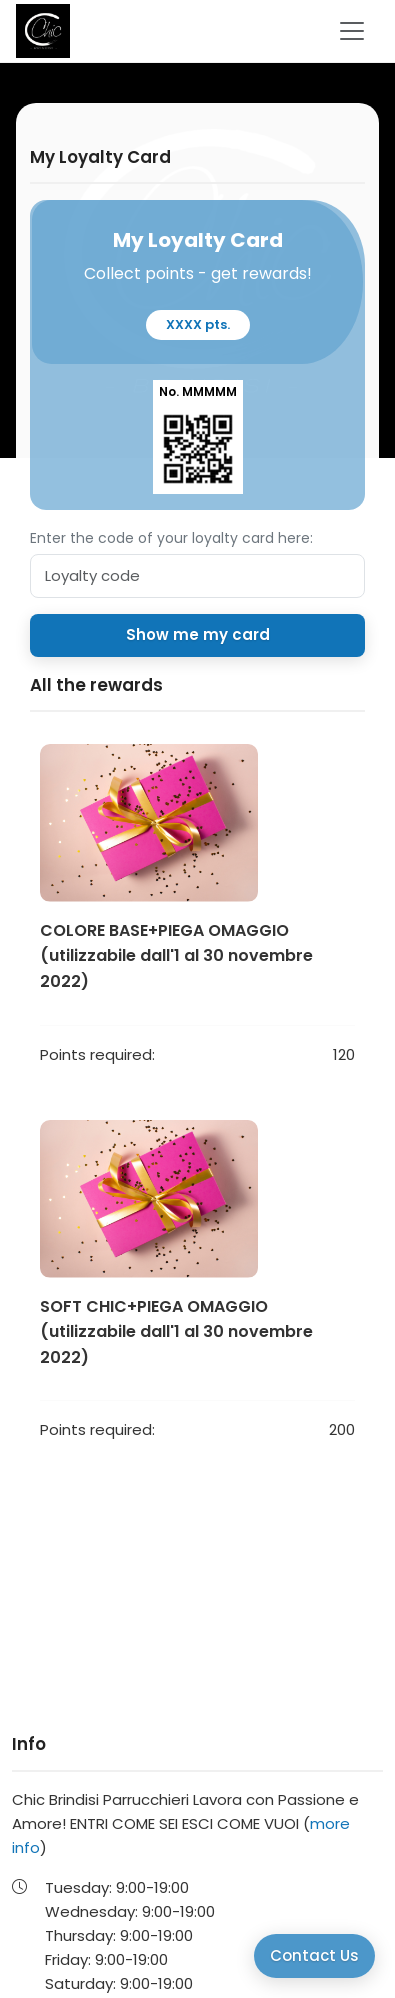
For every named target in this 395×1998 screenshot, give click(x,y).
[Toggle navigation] (352, 31)
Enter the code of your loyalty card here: (171, 538)
